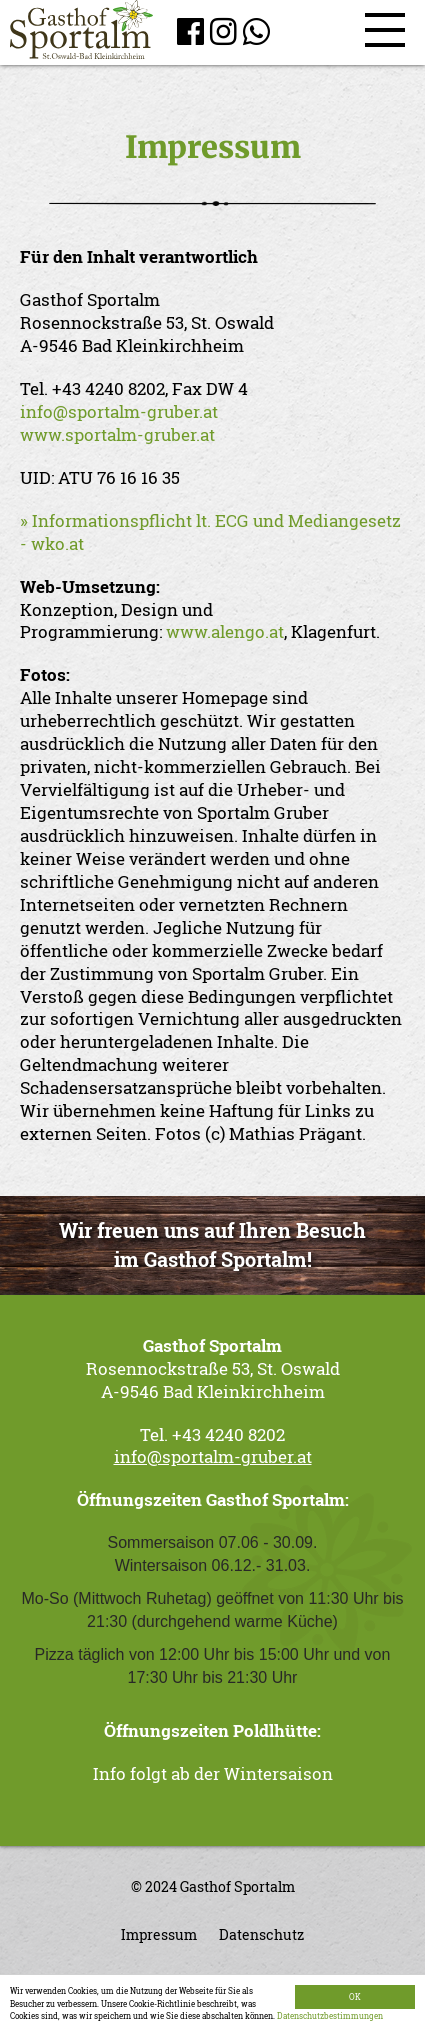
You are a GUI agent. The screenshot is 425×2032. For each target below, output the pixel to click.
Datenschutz (261, 1935)
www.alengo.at (225, 631)
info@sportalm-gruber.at (119, 411)
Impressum (159, 1935)
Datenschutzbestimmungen (330, 2015)
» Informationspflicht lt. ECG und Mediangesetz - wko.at (210, 532)
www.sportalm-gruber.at (117, 434)
